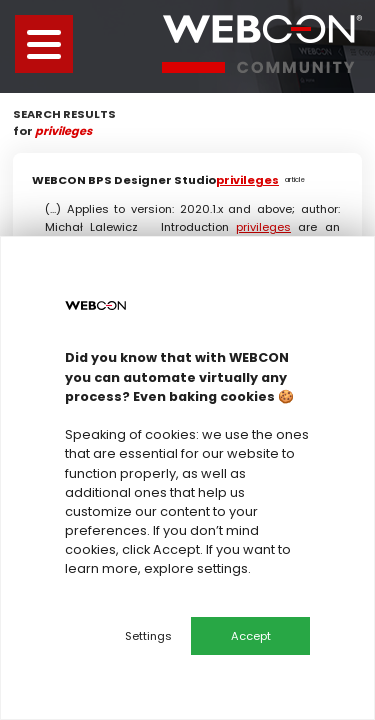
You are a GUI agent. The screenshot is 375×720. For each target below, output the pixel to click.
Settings (148, 636)
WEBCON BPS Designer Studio (175, 180)
